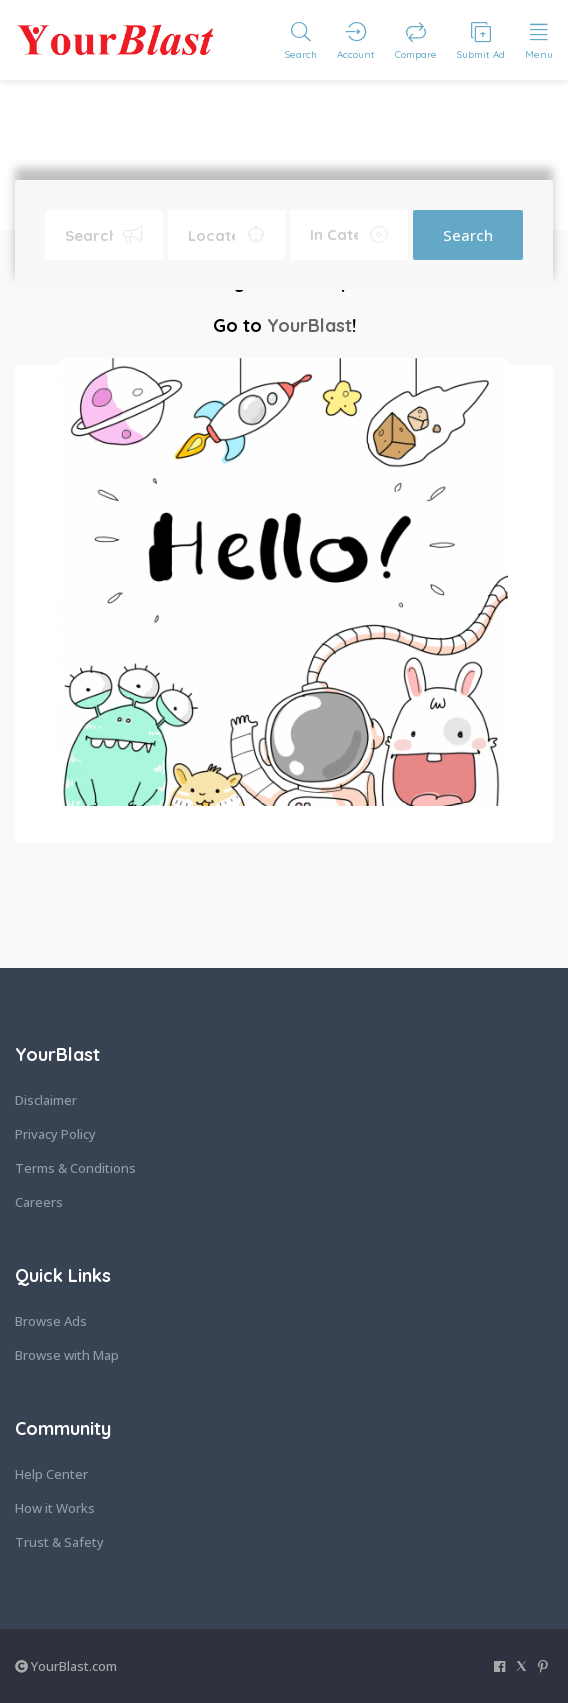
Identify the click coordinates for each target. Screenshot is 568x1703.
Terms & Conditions (75, 1168)
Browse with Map (67, 1355)
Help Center (51, 1474)
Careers (39, 1202)
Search (468, 235)
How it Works (55, 1508)
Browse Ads (51, 1321)
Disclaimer (46, 1100)
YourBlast (309, 325)
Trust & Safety (59, 1542)
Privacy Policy (55, 1134)
